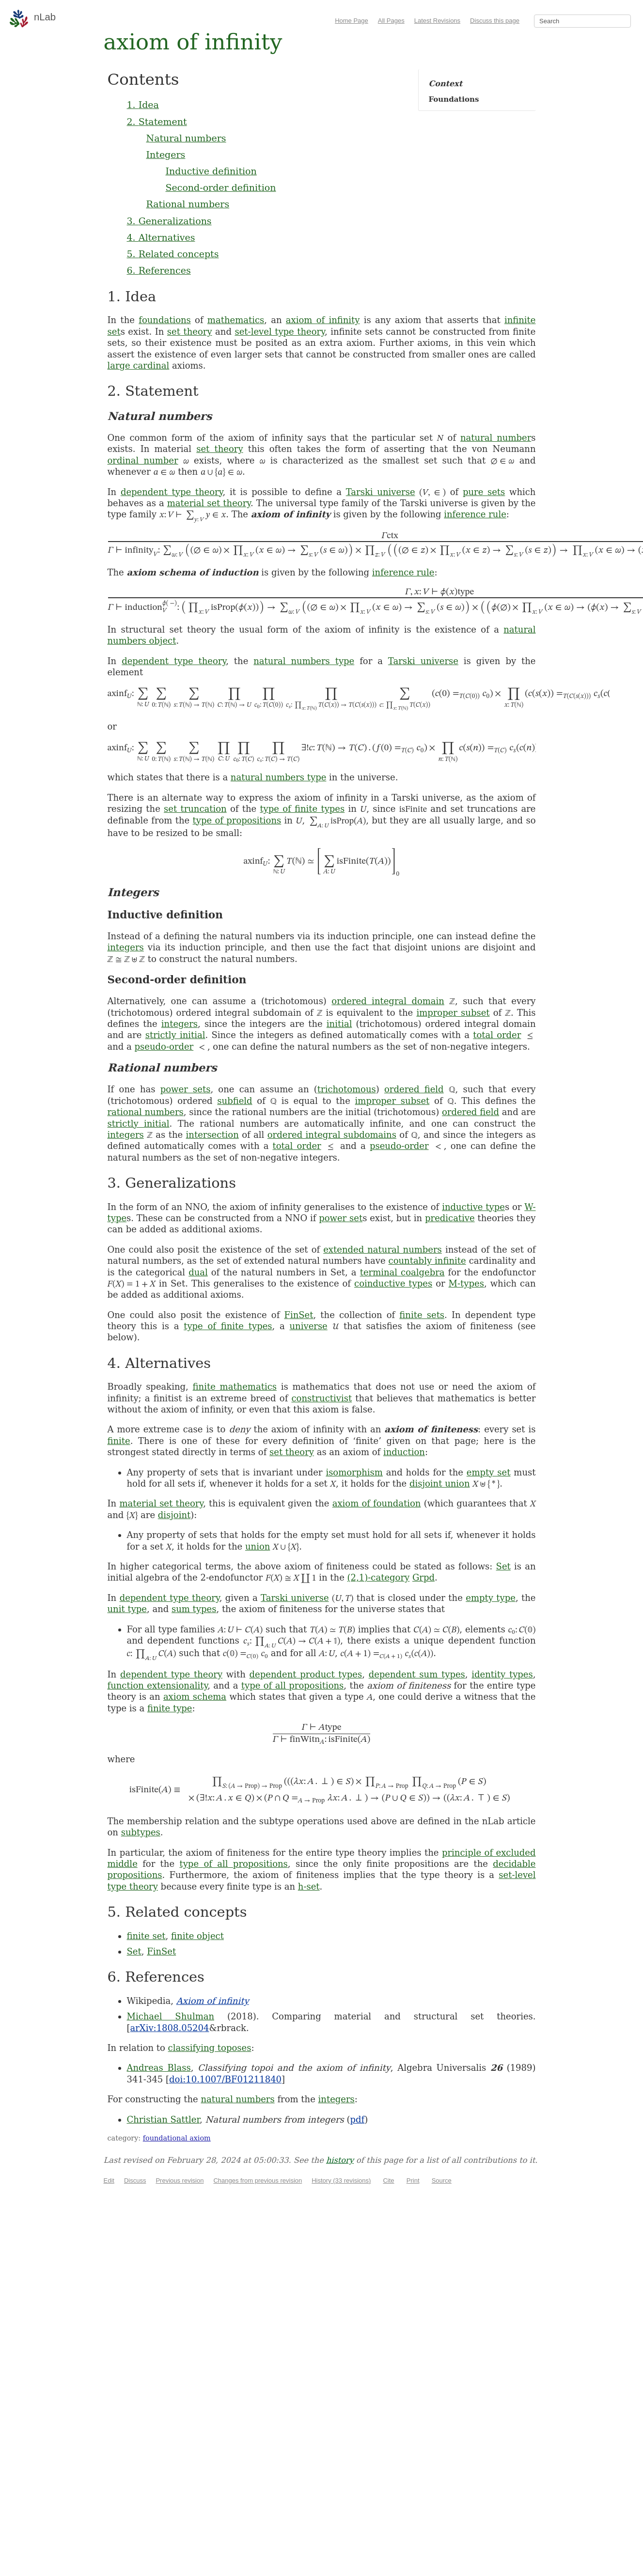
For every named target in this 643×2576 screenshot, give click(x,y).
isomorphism (354, 1472)
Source (442, 2180)
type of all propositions (292, 1685)
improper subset (452, 1013)
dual (198, 1272)
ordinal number (143, 460)
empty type (491, 1598)
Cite (388, 2180)
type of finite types (302, 809)
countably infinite (427, 1261)
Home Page (351, 20)
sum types (194, 1609)
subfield (234, 1101)
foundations (165, 320)
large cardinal (139, 365)
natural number (495, 438)
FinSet (298, 1315)
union (257, 1546)
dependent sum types (417, 1674)
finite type (169, 1708)
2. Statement (157, 121)
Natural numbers (186, 138)
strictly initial (175, 1035)
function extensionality (158, 1685)
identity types (502, 1674)
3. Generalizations (169, 221)
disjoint (174, 1515)
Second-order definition (221, 187)
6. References (159, 270)
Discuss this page (494, 20)
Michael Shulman (171, 2016)
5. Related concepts (173, 253)
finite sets (421, 1315)
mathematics (235, 320)
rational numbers (146, 1112)
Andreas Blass (159, 2068)
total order (497, 1035)
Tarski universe (380, 492)
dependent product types (306, 1674)
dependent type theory (172, 492)
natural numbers (237, 2099)
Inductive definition (211, 171)
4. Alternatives (161, 237)
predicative (450, 1218)
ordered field (414, 1089)
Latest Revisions (437, 20)
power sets (185, 1089)
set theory (189, 331)
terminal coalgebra (402, 1272)
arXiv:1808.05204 (169, 2028)
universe (309, 1326)
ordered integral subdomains (331, 1135)
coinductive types (393, 1283)
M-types (466, 1283)
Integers (166, 154)
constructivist (321, 1398)
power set (340, 1218)
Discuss (135, 2180)
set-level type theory (279, 331)
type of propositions (237, 820)
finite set (146, 1936)
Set (503, 1566)
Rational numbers (188, 204)
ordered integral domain (387, 1001)
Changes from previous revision (257, 2180)
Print (413, 2180)
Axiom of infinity (212, 2001)
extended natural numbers (382, 1249)
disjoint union (439, 1483)
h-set (309, 1886)
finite (119, 1441)
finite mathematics (235, 1386)
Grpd (423, 1577)
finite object (197, 1936)
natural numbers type (303, 661)
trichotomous (346, 1089)
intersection (212, 1135)
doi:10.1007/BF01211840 (225, 2079)
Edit (109, 2180)
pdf (357, 2119)
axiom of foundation (376, 1503)
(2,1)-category (378, 1577)
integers (126, 947)
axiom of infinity (323, 320)
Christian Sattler (163, 2119)
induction (404, 1452)
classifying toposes (209, 2048)
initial (339, 1024)
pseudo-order (164, 1046)
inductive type (473, 1207)
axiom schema (194, 1696)
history (340, 2160)
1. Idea (143, 104)
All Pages (391, 20)
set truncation (195, 809)
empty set (489, 1472)
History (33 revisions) (341, 2180)
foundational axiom (177, 2138)
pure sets (484, 492)
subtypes (140, 1832)
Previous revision (180, 2180)
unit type (127, 1609)
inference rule (475, 514)
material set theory (209, 503)
